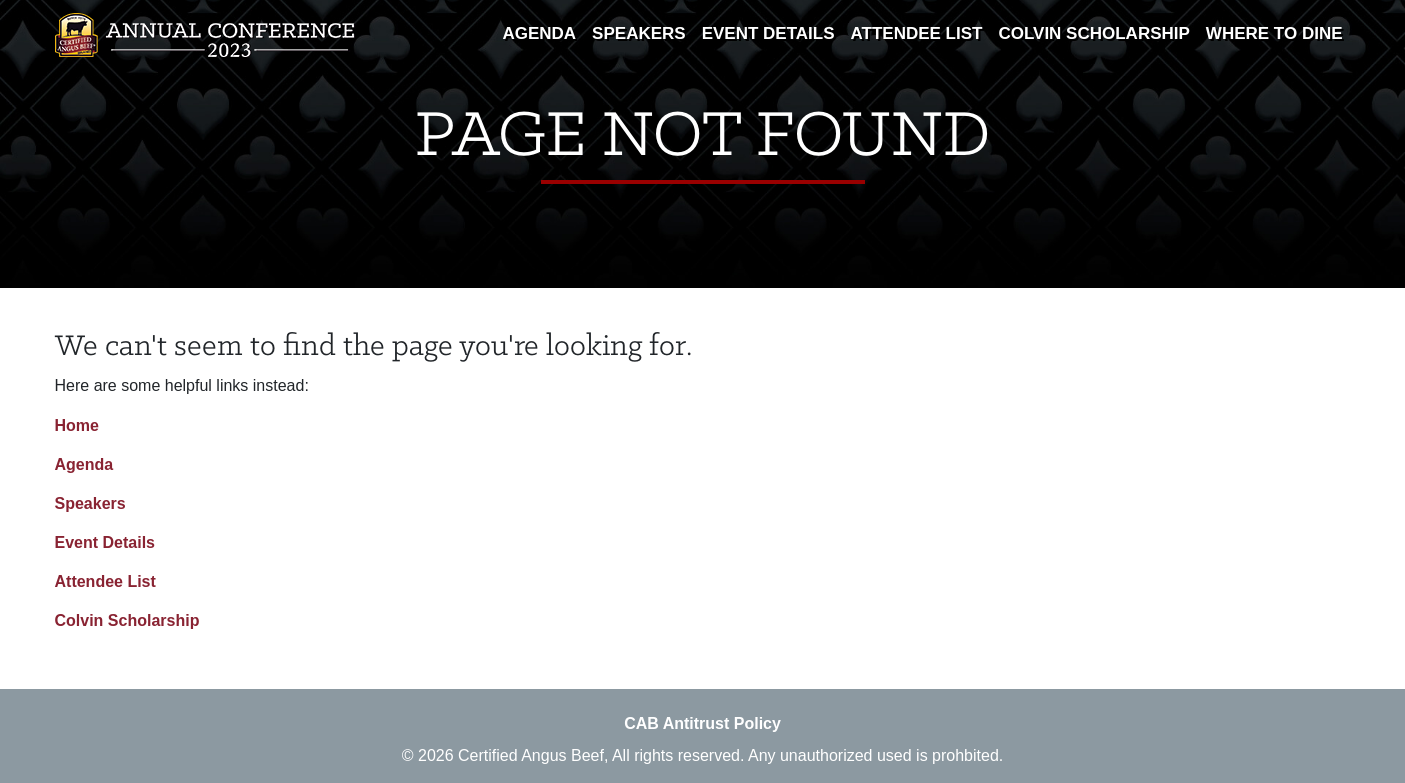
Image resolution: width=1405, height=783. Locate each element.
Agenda (539, 33)
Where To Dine (1274, 33)
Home (77, 425)
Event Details (768, 33)
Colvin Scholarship (1093, 33)
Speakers (639, 33)
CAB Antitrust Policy (702, 723)
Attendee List (917, 33)
